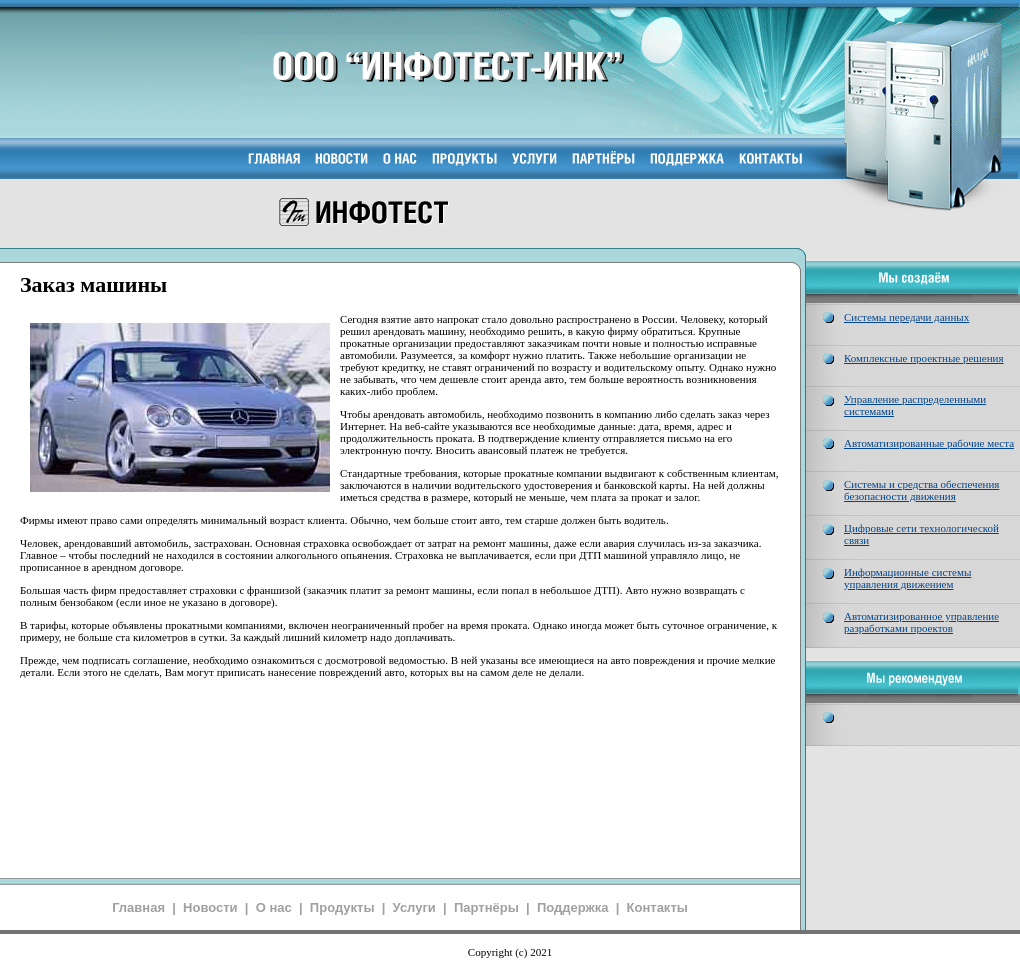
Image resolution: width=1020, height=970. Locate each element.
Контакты (657, 907)
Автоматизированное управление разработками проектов (921, 622)
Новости (210, 907)
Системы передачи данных (906, 317)
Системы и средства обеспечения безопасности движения (921, 490)
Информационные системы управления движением (907, 578)
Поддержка (573, 907)
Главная (138, 907)
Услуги (414, 907)
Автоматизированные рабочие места (929, 443)
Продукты (342, 907)
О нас (274, 907)
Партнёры (486, 907)
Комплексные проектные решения (924, 358)
